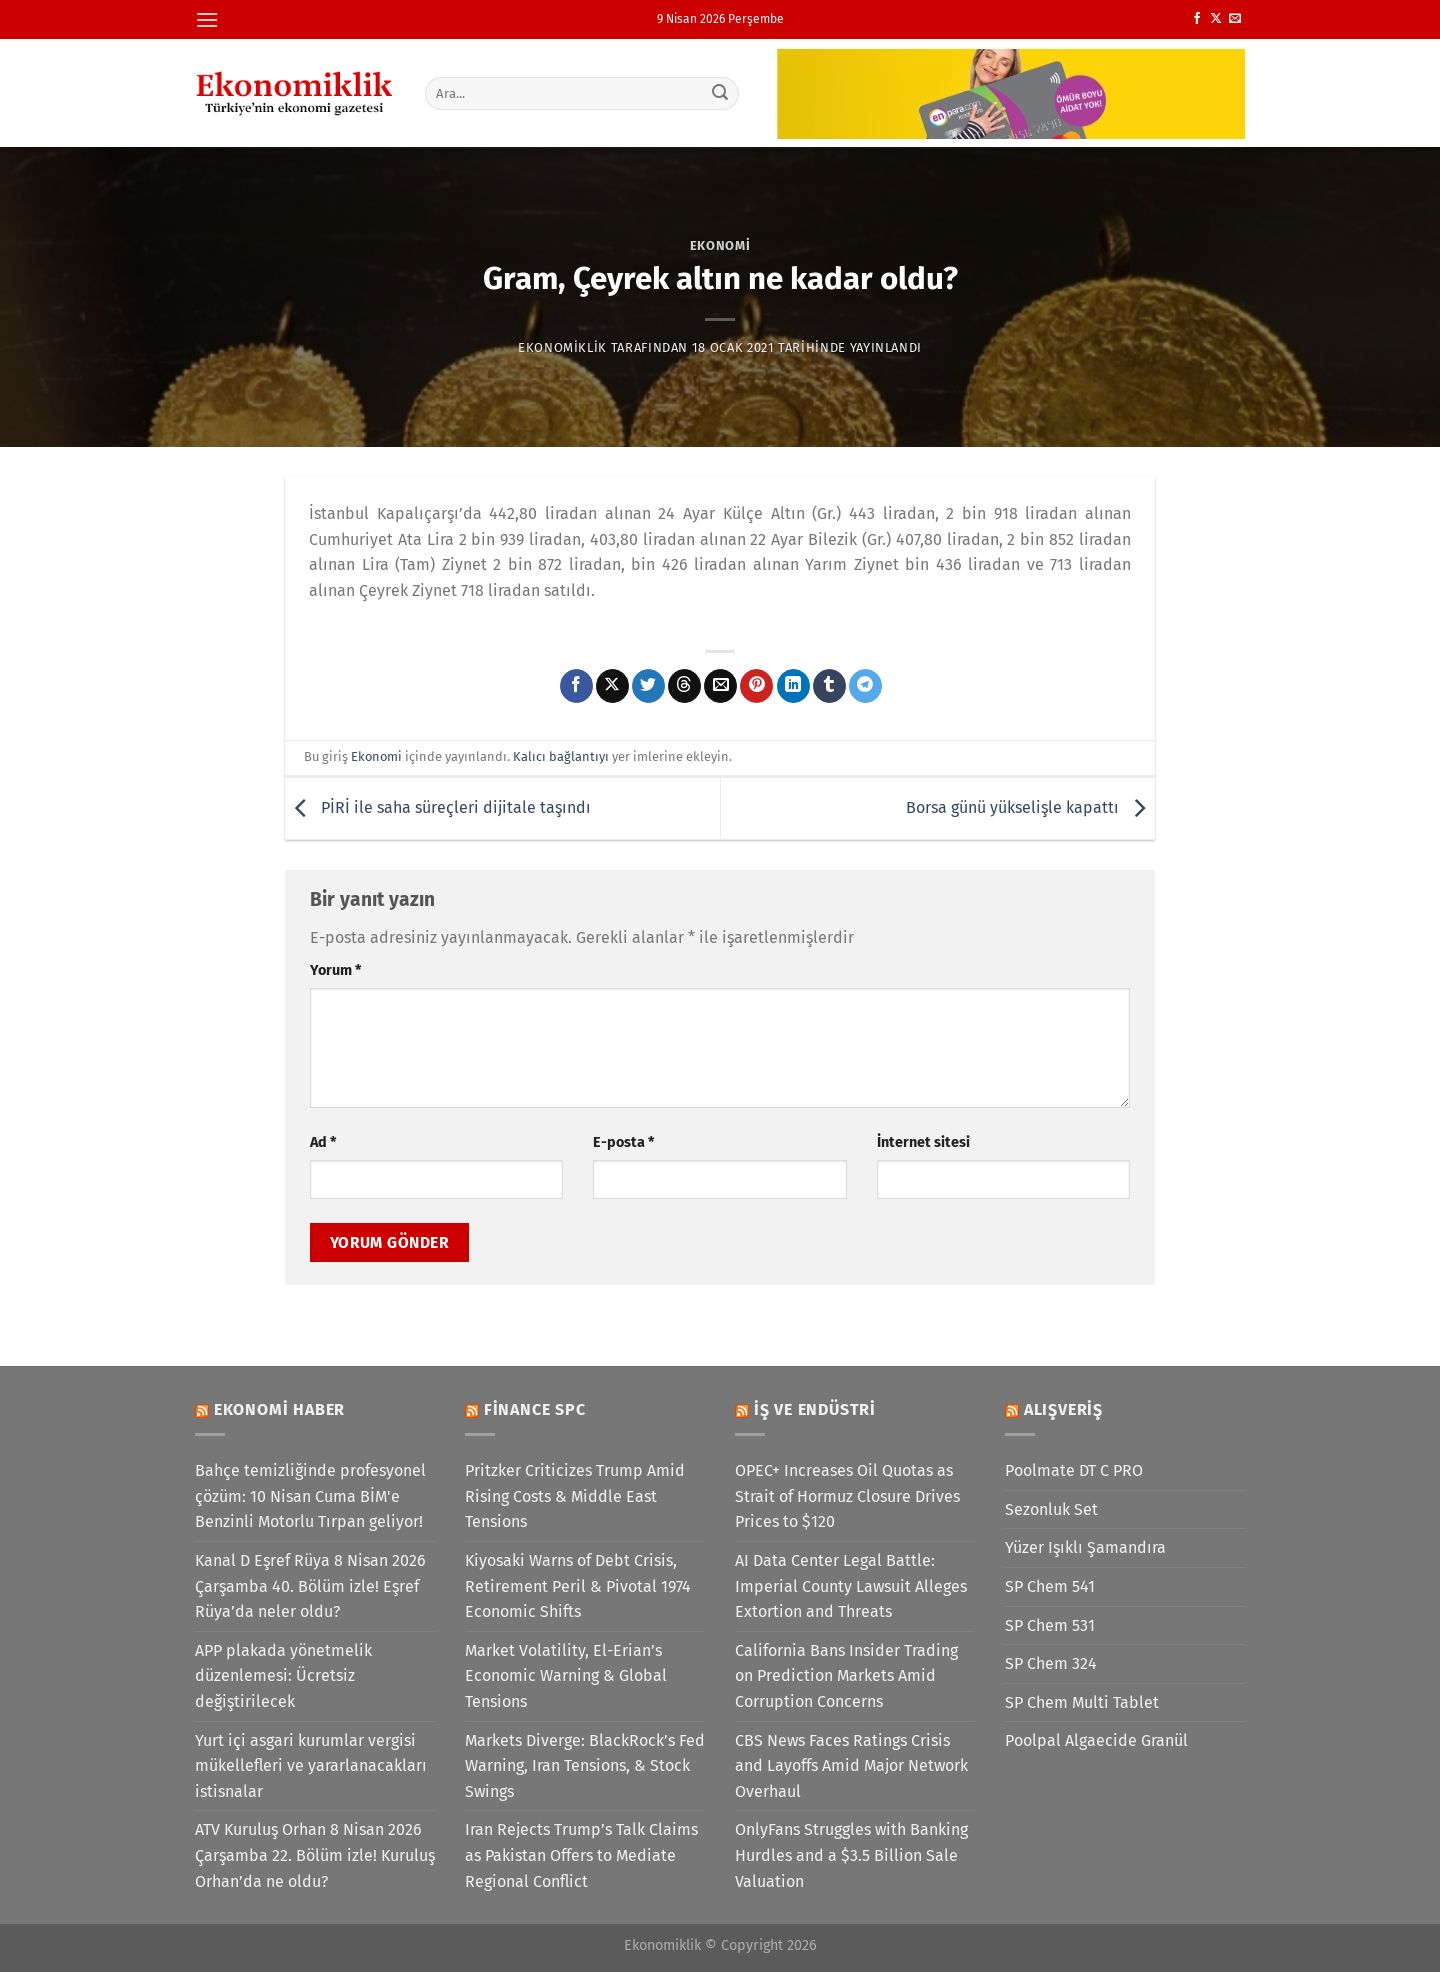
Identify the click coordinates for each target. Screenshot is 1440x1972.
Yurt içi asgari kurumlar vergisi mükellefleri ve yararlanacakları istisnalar (311, 1766)
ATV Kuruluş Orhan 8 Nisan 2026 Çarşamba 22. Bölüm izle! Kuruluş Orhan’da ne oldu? (315, 1855)
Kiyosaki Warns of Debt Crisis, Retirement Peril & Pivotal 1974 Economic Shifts (578, 1586)
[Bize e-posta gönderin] (1235, 19)
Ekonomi (720, 245)
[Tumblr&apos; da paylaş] (829, 686)
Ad (323, 1142)
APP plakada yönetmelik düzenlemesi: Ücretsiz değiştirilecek (283, 1676)
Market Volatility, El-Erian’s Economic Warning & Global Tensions (566, 1676)
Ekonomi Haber (279, 1409)
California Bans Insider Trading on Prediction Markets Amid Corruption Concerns (846, 1676)
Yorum (335, 970)
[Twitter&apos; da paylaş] (648, 686)
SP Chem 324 (1051, 1663)
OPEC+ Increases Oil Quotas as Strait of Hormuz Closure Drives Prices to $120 (847, 1496)
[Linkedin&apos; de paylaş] (793, 686)
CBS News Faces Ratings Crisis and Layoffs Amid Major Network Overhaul (851, 1766)
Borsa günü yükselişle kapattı (1030, 807)
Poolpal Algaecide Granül (1096, 1740)
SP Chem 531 (1050, 1625)
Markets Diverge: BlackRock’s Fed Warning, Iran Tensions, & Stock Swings (585, 1766)
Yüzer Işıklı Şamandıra (1085, 1547)
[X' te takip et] (1216, 19)
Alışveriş (1063, 1409)
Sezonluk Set (1051, 1509)
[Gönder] (721, 93)
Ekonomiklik (562, 347)
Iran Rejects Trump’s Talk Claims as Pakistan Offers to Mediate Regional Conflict (581, 1855)
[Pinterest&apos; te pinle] (756, 686)
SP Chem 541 (1050, 1586)
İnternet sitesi (923, 1142)
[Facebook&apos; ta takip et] (1197, 19)
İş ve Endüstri (815, 1409)
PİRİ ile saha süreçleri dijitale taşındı (438, 807)
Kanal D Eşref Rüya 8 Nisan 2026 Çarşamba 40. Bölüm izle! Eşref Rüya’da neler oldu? (310, 1586)
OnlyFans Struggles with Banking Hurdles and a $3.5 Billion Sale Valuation (851, 1855)
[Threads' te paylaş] (684, 686)
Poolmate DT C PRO (1074, 1470)
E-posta (623, 1142)
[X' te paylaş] (612, 686)
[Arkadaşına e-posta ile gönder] (720, 686)
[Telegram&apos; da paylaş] (865, 686)
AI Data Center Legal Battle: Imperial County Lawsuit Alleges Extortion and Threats (851, 1586)
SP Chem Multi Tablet (1082, 1702)
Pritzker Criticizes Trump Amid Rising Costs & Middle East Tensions (575, 1496)
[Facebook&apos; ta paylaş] (576, 686)
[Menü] (207, 19)
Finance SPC (535, 1409)
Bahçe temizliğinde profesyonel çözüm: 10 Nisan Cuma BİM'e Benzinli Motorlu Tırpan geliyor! (310, 1496)
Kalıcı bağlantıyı (561, 756)
